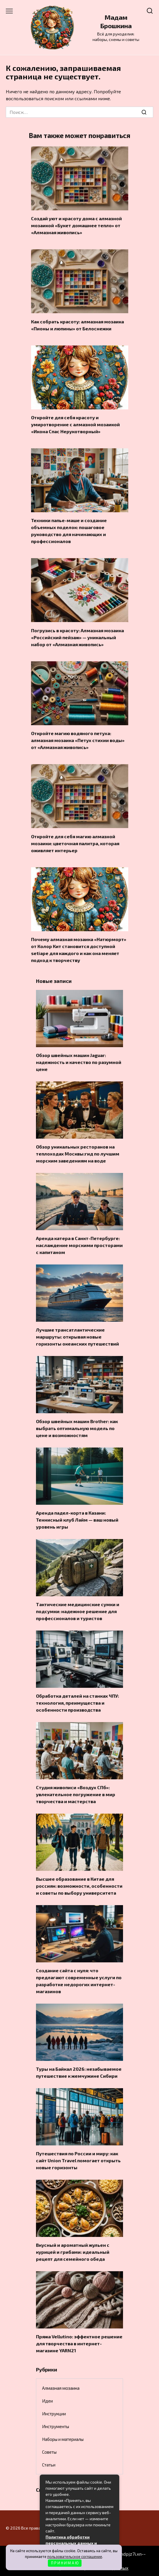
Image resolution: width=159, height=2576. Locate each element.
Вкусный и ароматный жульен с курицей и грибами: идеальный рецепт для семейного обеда (72, 2252)
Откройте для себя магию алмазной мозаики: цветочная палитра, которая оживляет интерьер (75, 843)
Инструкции (54, 2413)
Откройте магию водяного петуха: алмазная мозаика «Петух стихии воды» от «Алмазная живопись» (77, 740)
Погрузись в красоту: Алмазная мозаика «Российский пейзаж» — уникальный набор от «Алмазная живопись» (77, 637)
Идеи (47, 2400)
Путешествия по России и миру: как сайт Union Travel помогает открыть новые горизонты (78, 2160)
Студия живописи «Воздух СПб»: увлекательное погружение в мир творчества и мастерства (75, 1794)
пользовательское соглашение (74, 2556)
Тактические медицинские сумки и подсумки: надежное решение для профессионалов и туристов (77, 1611)
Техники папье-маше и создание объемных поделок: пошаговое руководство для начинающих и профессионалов (69, 530)
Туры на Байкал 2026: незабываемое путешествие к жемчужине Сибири (79, 2072)
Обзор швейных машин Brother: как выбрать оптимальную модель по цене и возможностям (77, 1428)
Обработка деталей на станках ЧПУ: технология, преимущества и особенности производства (77, 1702)
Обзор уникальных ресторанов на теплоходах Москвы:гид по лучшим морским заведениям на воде (77, 1153)
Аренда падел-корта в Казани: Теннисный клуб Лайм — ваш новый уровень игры (77, 1519)
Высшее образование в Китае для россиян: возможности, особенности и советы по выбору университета (79, 1886)
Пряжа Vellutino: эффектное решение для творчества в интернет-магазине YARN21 (79, 2343)
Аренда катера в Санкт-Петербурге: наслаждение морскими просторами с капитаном (79, 1245)
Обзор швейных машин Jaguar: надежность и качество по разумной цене (78, 1062)
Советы (49, 2452)
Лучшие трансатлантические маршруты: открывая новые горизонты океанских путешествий (77, 1336)
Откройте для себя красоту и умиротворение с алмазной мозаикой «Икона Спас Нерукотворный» (75, 424)
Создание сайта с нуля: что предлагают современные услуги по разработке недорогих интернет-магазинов (79, 1981)
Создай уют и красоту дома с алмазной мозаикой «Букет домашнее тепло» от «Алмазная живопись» (76, 225)
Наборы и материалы (63, 2439)
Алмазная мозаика (61, 2388)
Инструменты (55, 2426)
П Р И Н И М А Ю (65, 2563)
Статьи (48, 2464)
